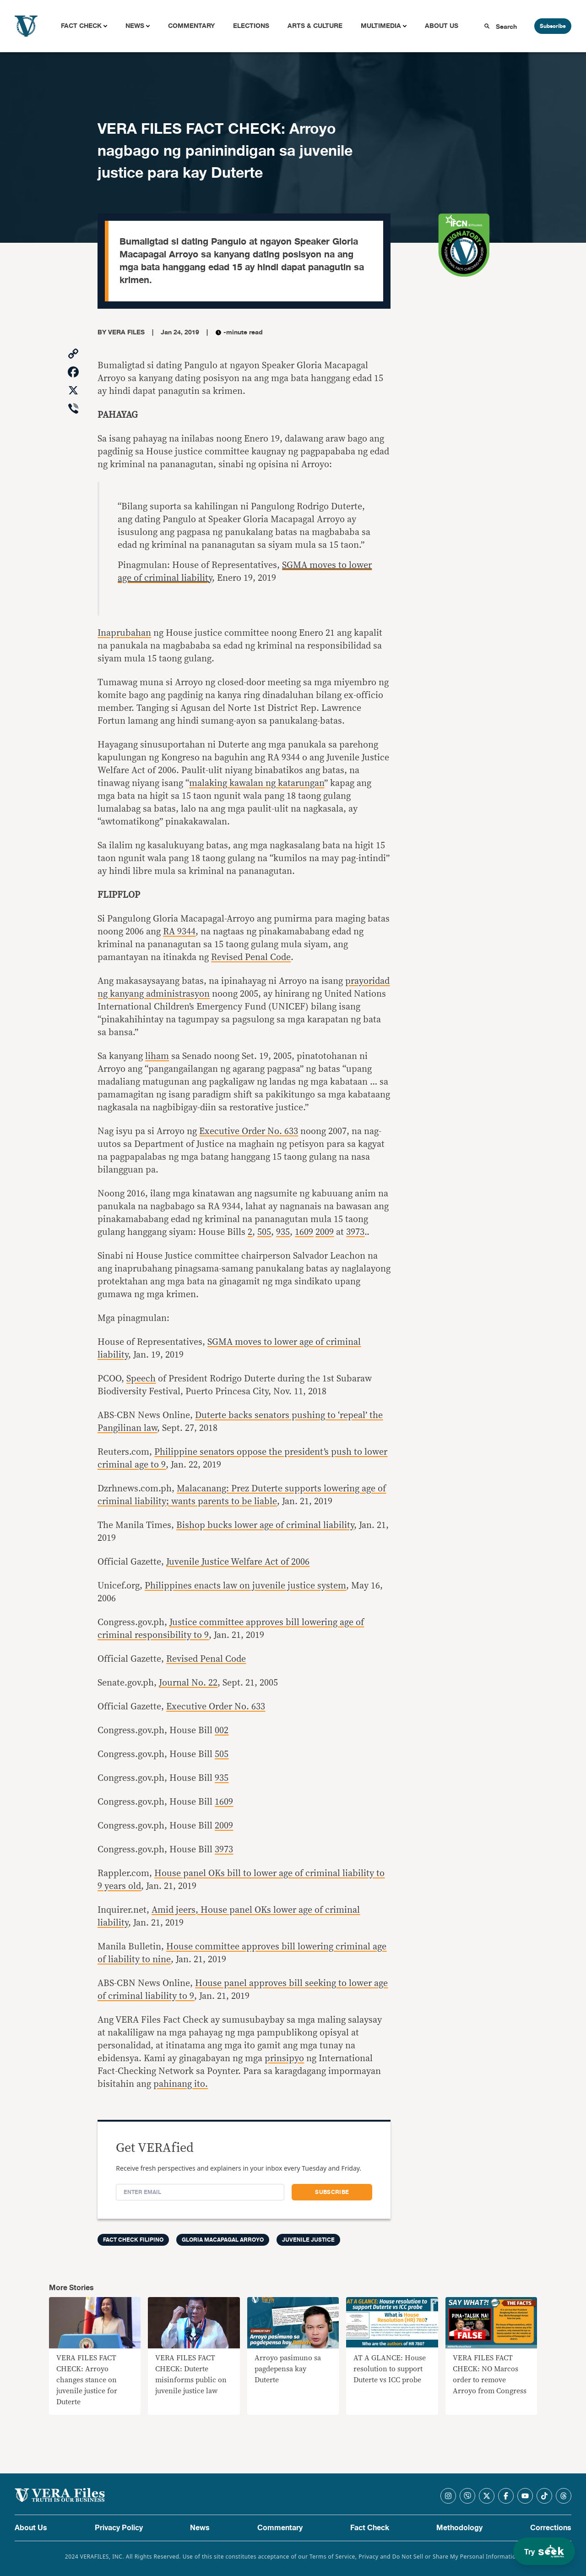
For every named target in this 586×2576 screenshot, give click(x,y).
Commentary (191, 26)
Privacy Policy (119, 2528)
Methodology (459, 2528)
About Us (441, 26)
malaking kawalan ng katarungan (256, 783)
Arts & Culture (315, 26)
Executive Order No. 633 (248, 1131)
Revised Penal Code (251, 957)
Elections (251, 26)
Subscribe (553, 26)
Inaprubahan (124, 633)
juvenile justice (308, 2239)
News (134, 26)
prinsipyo (284, 2058)
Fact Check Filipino (133, 2239)
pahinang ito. (180, 2084)
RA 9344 (179, 931)
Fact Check (81, 26)
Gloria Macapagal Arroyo (223, 2239)
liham (157, 1056)
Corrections (550, 2528)
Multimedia (381, 26)
